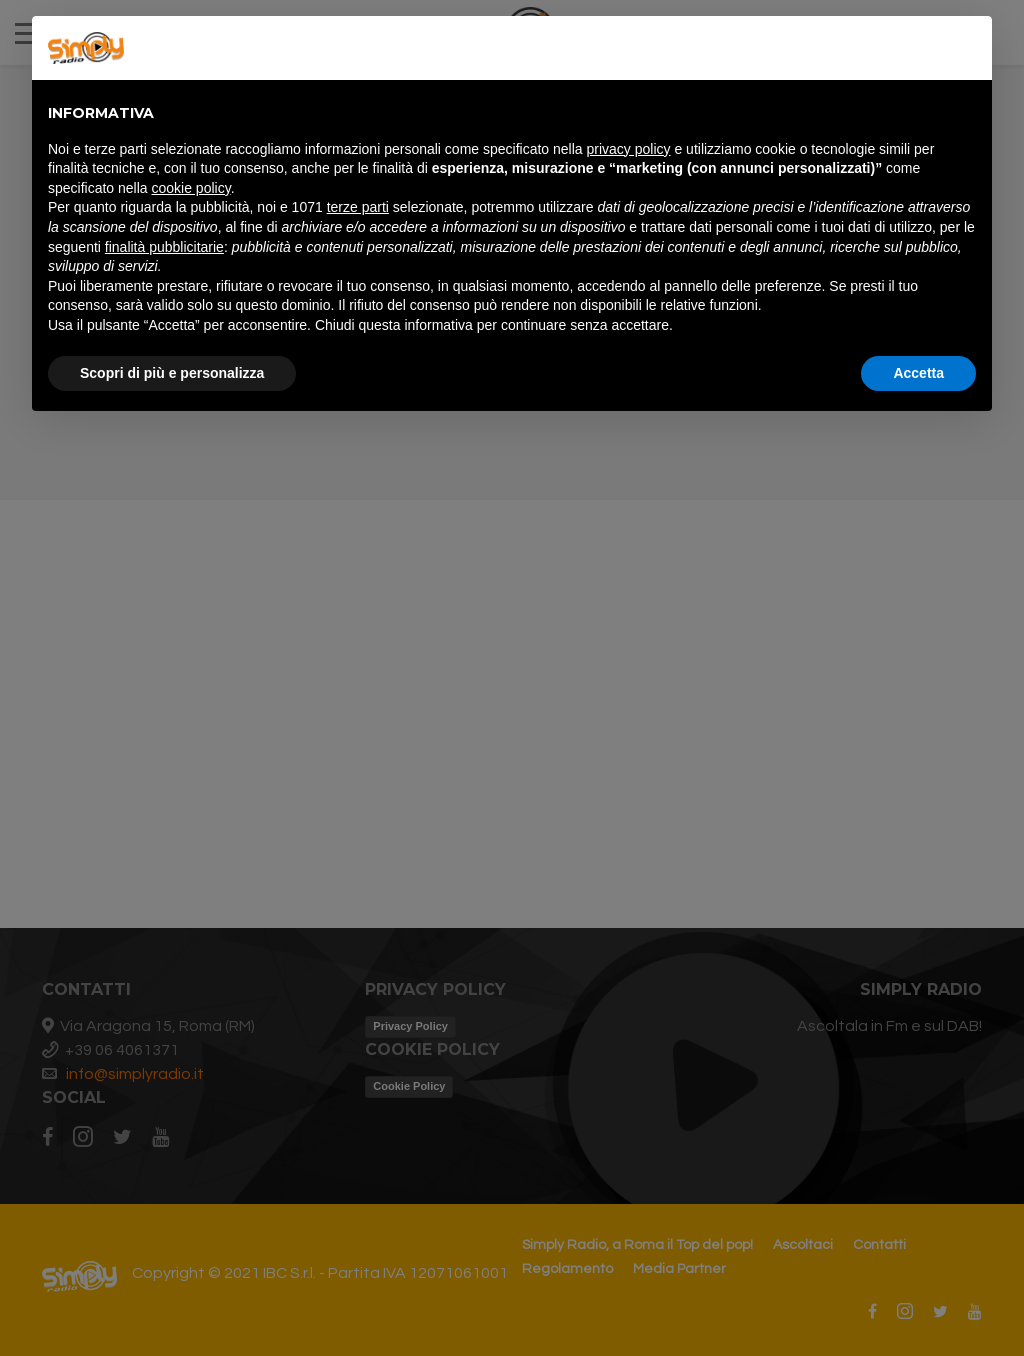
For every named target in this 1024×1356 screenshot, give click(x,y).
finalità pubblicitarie (164, 247)
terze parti (358, 207)
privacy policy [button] (629, 149)
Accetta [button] (918, 373)
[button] (966, 48)
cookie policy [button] (191, 188)
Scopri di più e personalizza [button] (172, 373)
